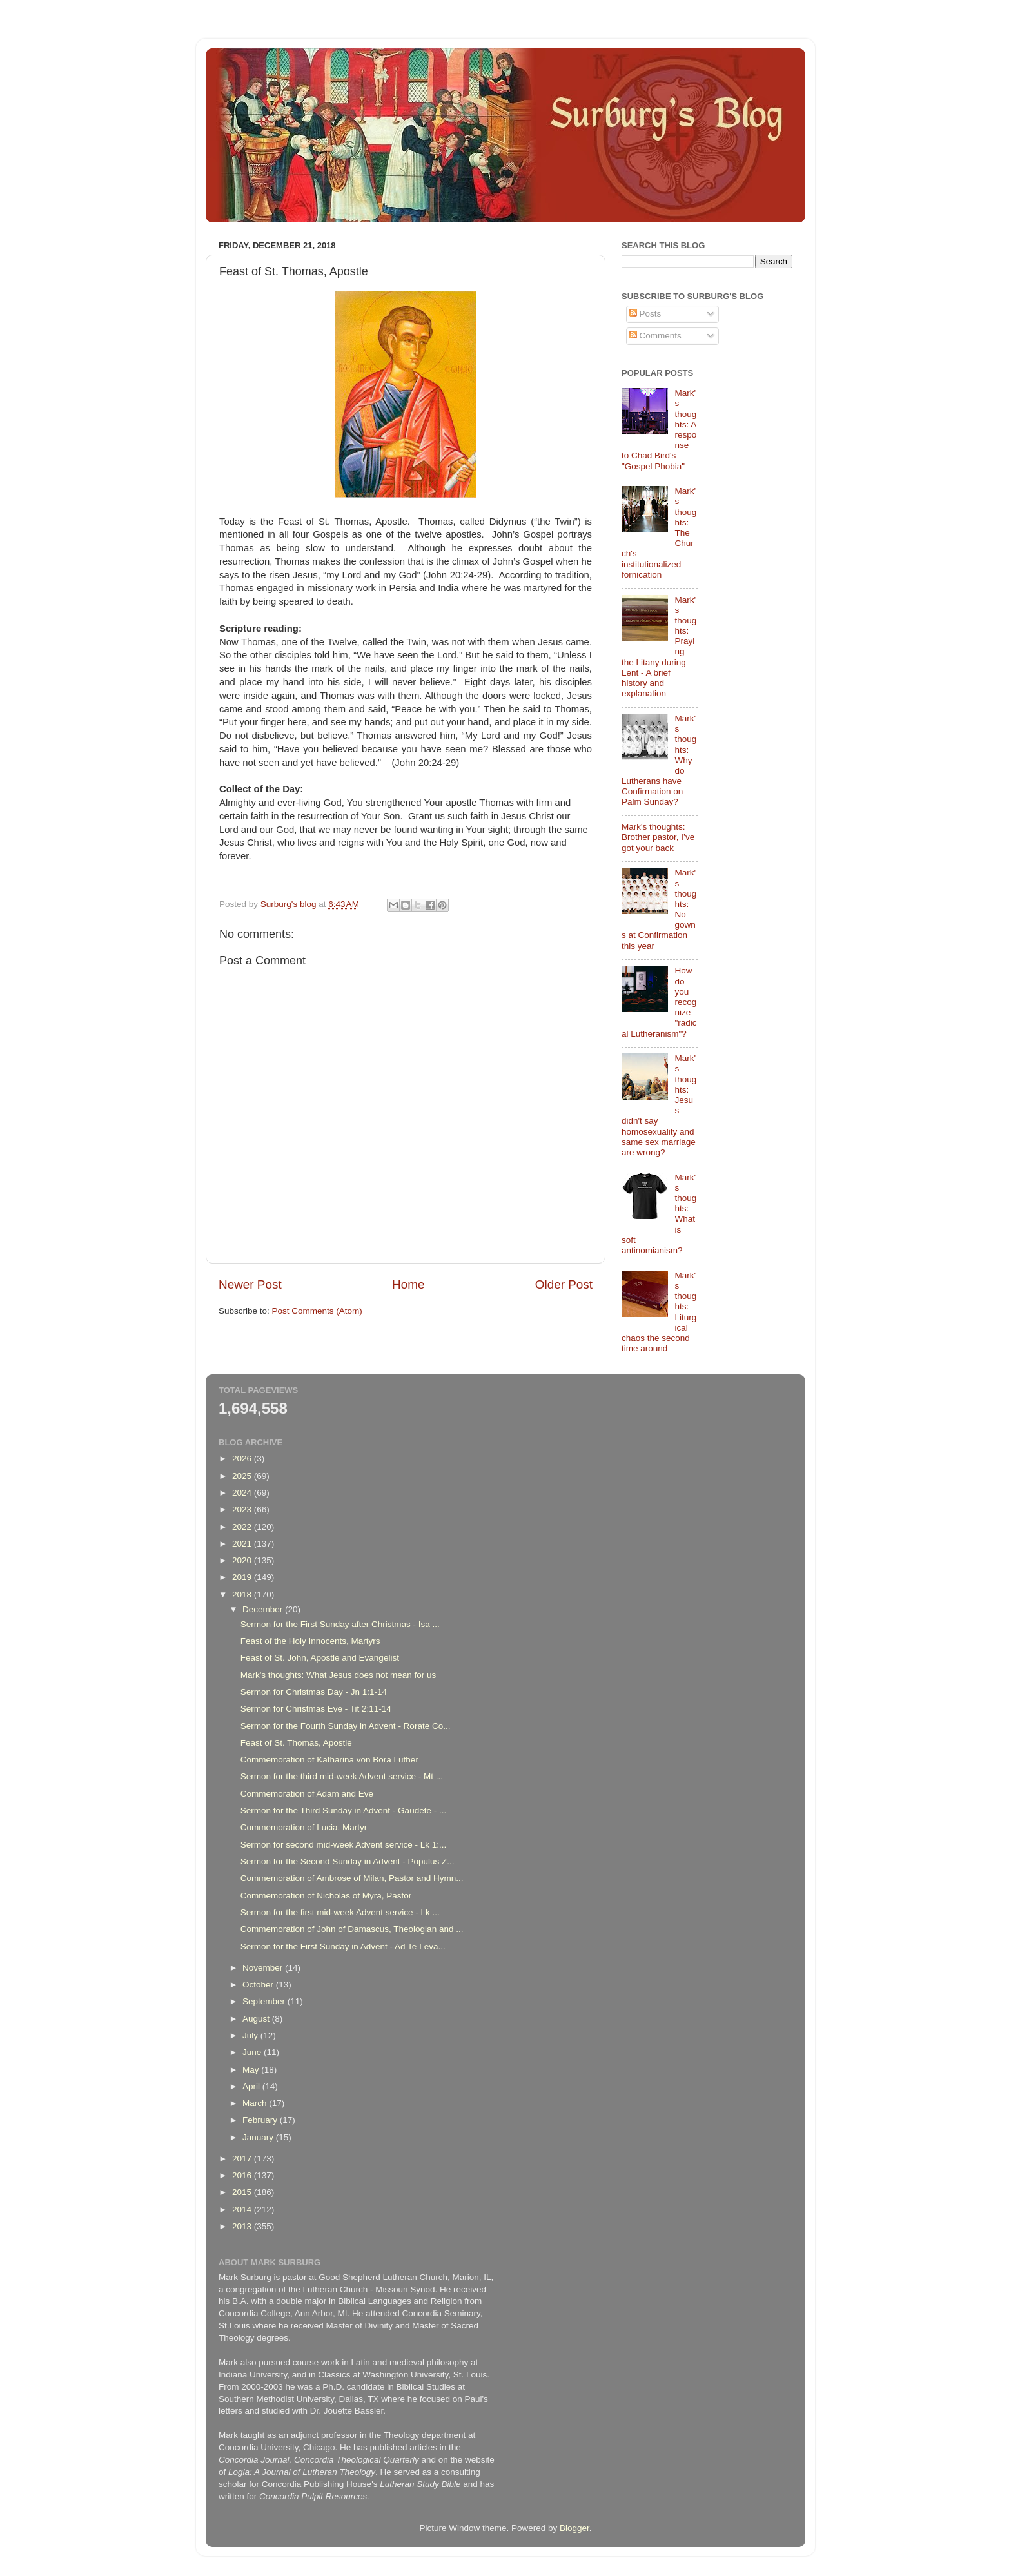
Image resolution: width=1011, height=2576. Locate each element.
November (263, 1968)
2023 (243, 1509)
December (263, 1609)
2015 (243, 2192)
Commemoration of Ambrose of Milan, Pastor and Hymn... (352, 1878)
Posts (645, 313)
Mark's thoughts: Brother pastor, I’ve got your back (658, 837)
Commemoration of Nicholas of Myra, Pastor (326, 1895)
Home (408, 1284)
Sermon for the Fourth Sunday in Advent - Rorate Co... (345, 1726)
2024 (243, 1493)
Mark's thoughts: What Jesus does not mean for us (338, 1675)
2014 (243, 2209)
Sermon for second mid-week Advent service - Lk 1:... (343, 1844)
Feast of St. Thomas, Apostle (296, 1743)
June (253, 2052)
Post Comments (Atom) (317, 1311)
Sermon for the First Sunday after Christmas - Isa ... (340, 1624)
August (257, 2019)
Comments (655, 335)
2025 (243, 1476)
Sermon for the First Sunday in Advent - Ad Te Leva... (343, 1946)
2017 (243, 2158)
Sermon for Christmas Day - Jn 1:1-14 (313, 1692)
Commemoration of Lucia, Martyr (304, 1827)
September (265, 2001)
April (252, 2086)
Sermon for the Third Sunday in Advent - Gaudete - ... (343, 1810)
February (261, 2120)
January (259, 2137)
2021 (243, 1543)
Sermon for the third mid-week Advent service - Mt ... (341, 1776)
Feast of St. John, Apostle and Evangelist (319, 1658)
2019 (243, 1577)
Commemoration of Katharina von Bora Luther (329, 1759)
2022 (243, 1527)
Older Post (564, 1284)
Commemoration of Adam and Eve (306, 1794)
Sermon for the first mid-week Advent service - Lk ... (340, 1912)
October (259, 1984)
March (255, 2103)
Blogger (574, 2528)
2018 (243, 1594)
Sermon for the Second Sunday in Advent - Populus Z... (347, 1861)
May (251, 2069)
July (251, 2035)
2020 (243, 1560)
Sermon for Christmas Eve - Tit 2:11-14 (315, 1708)
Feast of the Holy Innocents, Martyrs (310, 1641)
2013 (243, 2226)
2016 (243, 2175)
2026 (243, 1458)
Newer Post (250, 1284)
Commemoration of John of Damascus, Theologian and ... (352, 1929)
